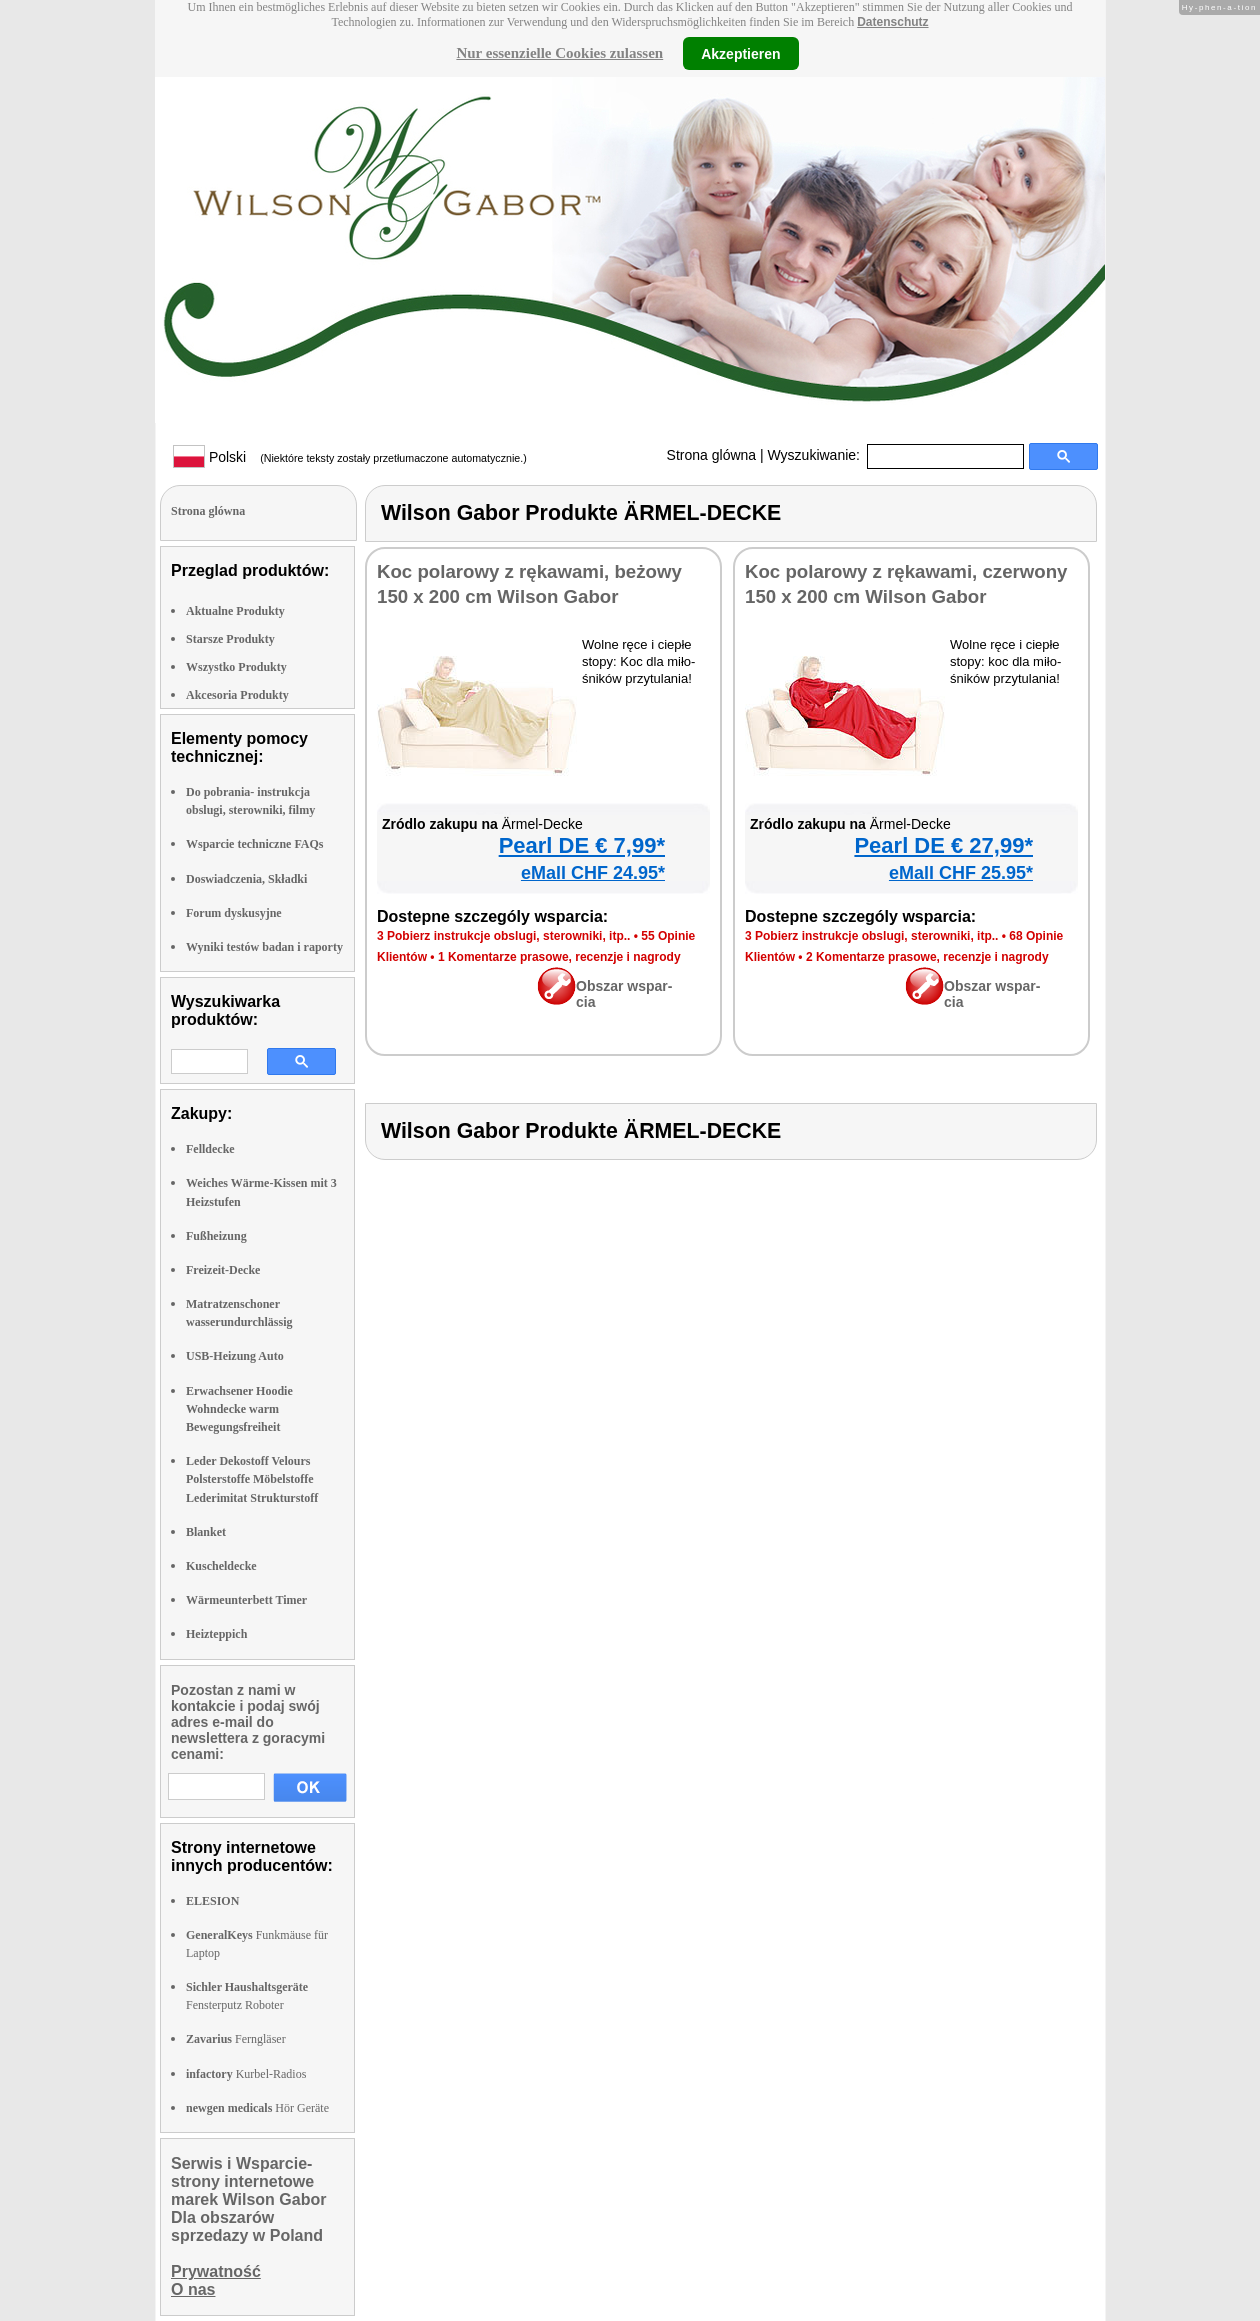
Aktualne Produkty (235, 611)
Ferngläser (236, 2039)
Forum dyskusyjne (234, 913)
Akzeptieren (740, 53)
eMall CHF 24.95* (593, 873)
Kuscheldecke (221, 1566)
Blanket (206, 1532)
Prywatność (216, 2271)
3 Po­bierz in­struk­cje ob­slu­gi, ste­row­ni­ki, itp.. (503, 936)
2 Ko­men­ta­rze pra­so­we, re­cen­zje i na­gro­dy (927, 957)
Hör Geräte (257, 2108)
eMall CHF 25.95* (961, 873)
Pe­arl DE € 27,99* (943, 845)
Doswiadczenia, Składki (246, 879)
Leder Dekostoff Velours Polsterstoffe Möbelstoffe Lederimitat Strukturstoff (252, 1479)
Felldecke (210, 1149)
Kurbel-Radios (246, 2074)
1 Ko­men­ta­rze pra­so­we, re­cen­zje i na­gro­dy (559, 957)
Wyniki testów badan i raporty (264, 947)
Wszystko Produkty (236, 667)
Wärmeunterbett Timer (246, 1600)
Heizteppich (216, 1634)
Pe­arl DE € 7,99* (582, 845)
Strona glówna (712, 455)
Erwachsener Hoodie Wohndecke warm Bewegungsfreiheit (239, 1409)
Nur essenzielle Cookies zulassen (559, 53)
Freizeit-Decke (223, 1270)
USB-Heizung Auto (235, 1356)
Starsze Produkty (230, 639)
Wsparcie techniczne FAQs (255, 844)
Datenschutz (892, 22)
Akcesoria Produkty (237, 695)
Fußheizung (216, 1236)
